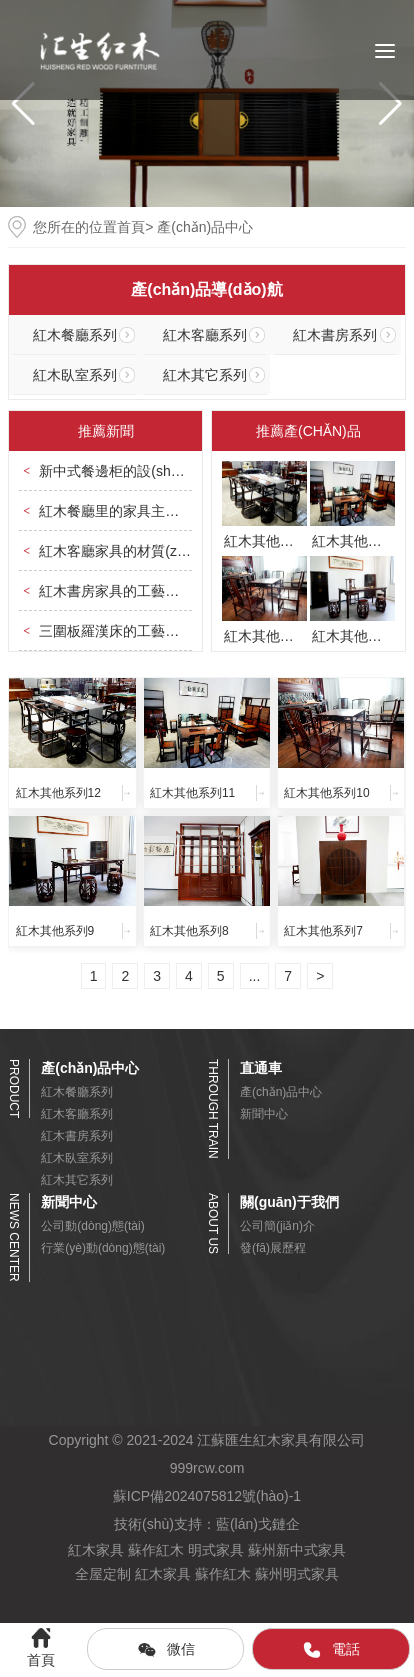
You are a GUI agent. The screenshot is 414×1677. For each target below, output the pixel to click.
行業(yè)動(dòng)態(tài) (103, 1248)
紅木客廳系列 (205, 335)
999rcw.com (207, 1468)
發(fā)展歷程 (273, 1248)
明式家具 (216, 1550)
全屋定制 (103, 1574)
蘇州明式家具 (297, 1574)
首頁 (131, 227)
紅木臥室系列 (75, 375)
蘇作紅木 (156, 1550)
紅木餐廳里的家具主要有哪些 (130, 511)
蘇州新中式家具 (297, 1550)
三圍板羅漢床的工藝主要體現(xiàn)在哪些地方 (182, 631)
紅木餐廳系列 (75, 335)
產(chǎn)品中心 (281, 1092)
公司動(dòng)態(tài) (92, 1226)
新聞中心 (264, 1114)
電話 (331, 1650)
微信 (166, 1650)
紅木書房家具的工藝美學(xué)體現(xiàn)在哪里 (184, 591)
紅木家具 (96, 1550)
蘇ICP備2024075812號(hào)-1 (207, 1496)
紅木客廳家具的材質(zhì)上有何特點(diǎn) (169, 551)
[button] (390, 104)
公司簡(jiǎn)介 (277, 1226)
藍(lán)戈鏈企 (258, 1524)
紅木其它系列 (205, 375)
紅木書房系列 (335, 335)
